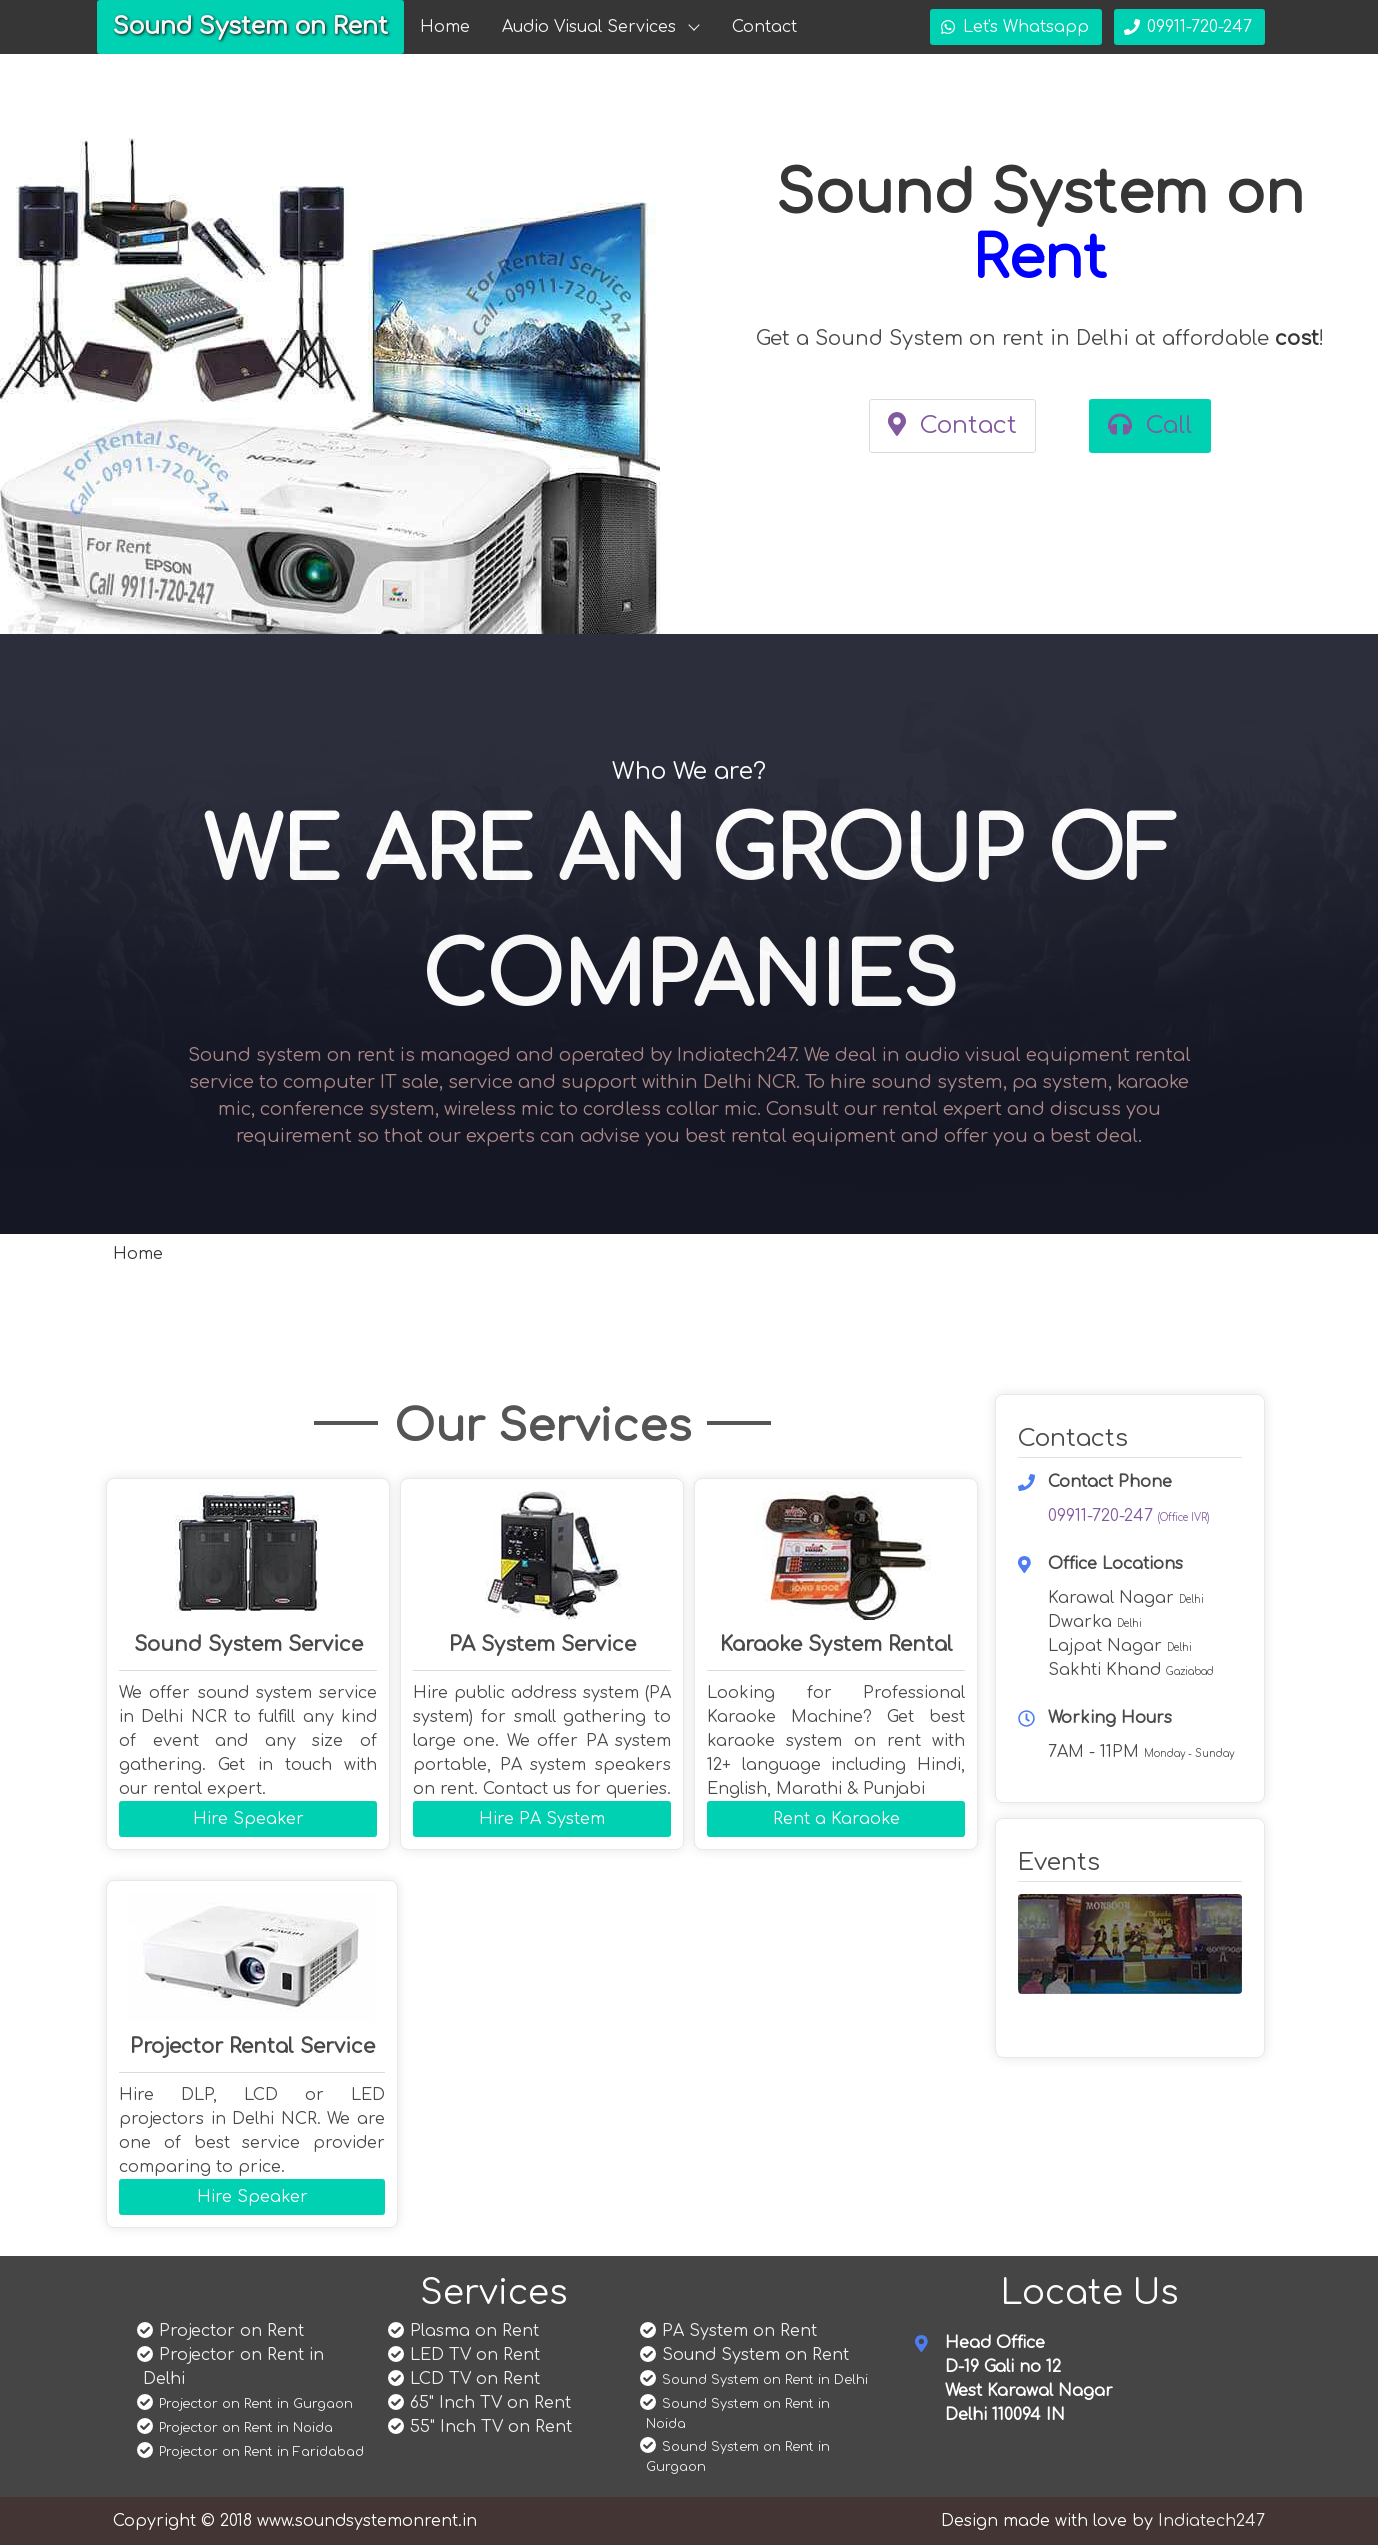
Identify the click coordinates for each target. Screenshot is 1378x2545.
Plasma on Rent (474, 2331)
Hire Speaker (248, 1819)
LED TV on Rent (475, 2355)
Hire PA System (542, 1819)
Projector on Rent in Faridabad (261, 2452)
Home (445, 27)
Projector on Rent (231, 2331)
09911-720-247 (1128, 1516)
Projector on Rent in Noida (246, 2428)
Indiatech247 (1211, 2521)
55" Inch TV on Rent (491, 2427)
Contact (764, 27)
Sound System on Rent (250, 26)
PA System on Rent (739, 2331)
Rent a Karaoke (836, 1819)
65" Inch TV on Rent (490, 2403)
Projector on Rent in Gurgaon (256, 2404)
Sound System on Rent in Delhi (765, 2380)
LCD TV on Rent (475, 2379)
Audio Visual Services (589, 27)
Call (1150, 425)
